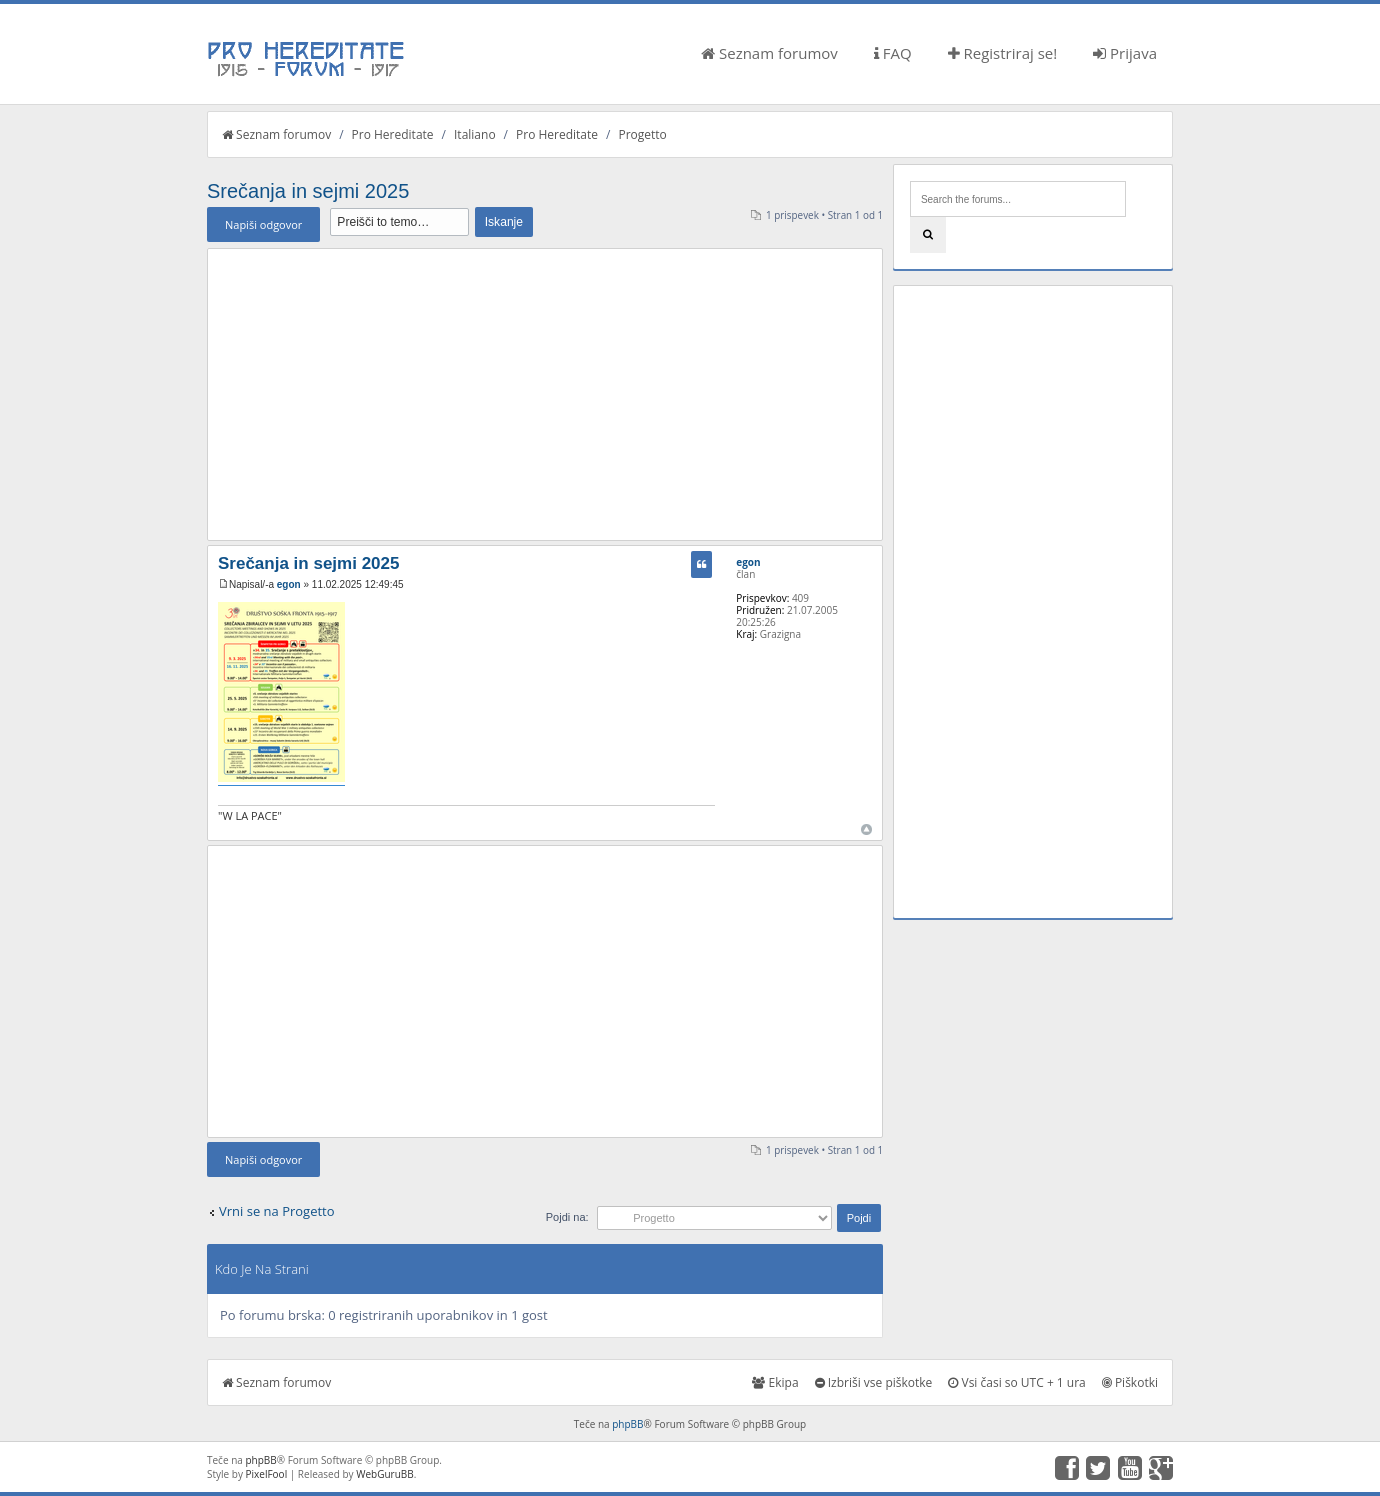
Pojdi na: (567, 1217)
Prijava (1125, 53)
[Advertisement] (545, 394)
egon (289, 584)
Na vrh (866, 829)
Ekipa (775, 1382)
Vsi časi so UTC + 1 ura (1016, 1382)
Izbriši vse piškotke (874, 1382)
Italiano (475, 134)
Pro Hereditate (393, 134)
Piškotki (1130, 1382)
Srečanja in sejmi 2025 (308, 191)
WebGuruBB (385, 1474)
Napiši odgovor (263, 224)
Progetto (642, 134)
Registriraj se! (1003, 53)
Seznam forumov (769, 53)
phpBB (627, 1424)
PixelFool (267, 1474)
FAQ (893, 53)
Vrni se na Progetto (277, 1211)
